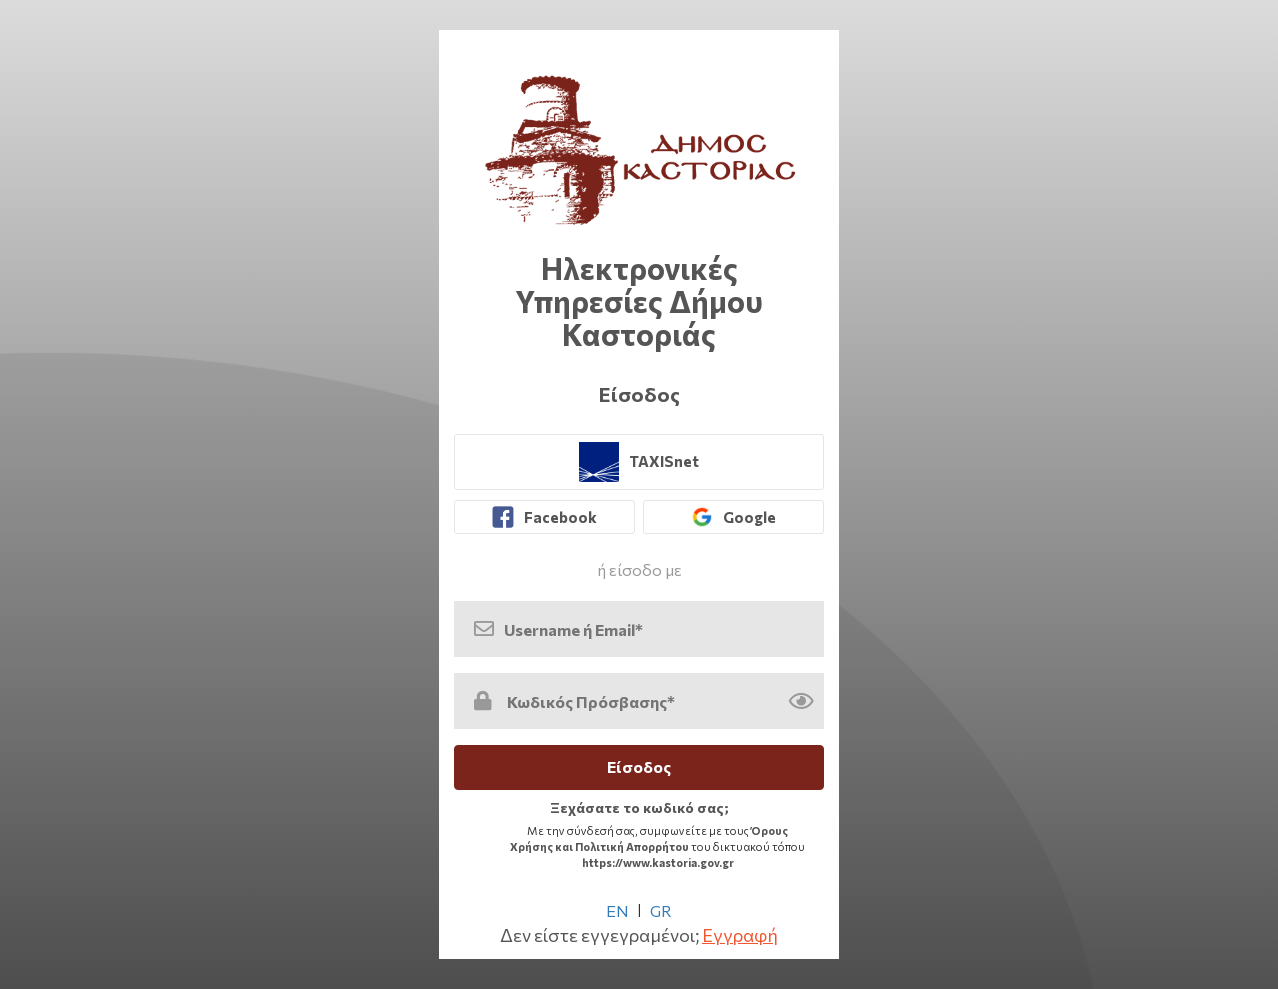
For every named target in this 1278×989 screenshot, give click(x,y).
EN (617, 910)
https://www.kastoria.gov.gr (658, 862)
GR (661, 910)
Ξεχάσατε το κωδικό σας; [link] (639, 807)
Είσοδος (639, 766)
